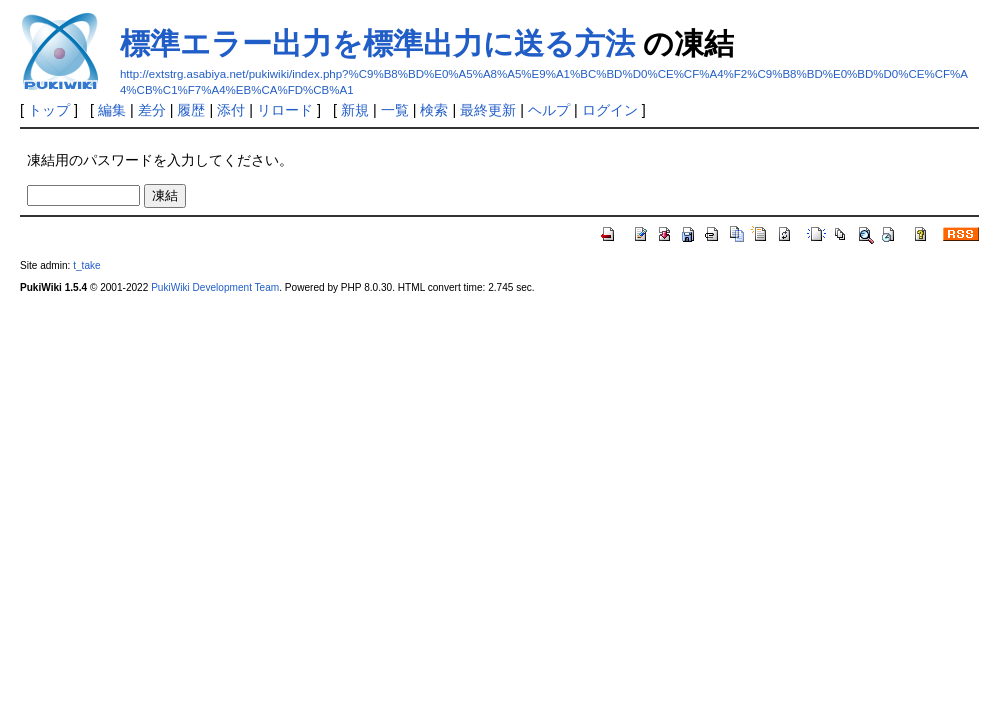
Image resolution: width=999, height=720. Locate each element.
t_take (86, 265)
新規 (355, 110)
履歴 (191, 110)
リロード (285, 110)
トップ (49, 110)
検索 (434, 110)
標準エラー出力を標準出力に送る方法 (377, 43)
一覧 (395, 110)
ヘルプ (549, 110)
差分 (152, 110)
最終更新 (488, 110)
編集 (112, 110)
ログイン (610, 110)
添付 (231, 110)
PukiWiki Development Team (215, 287)
